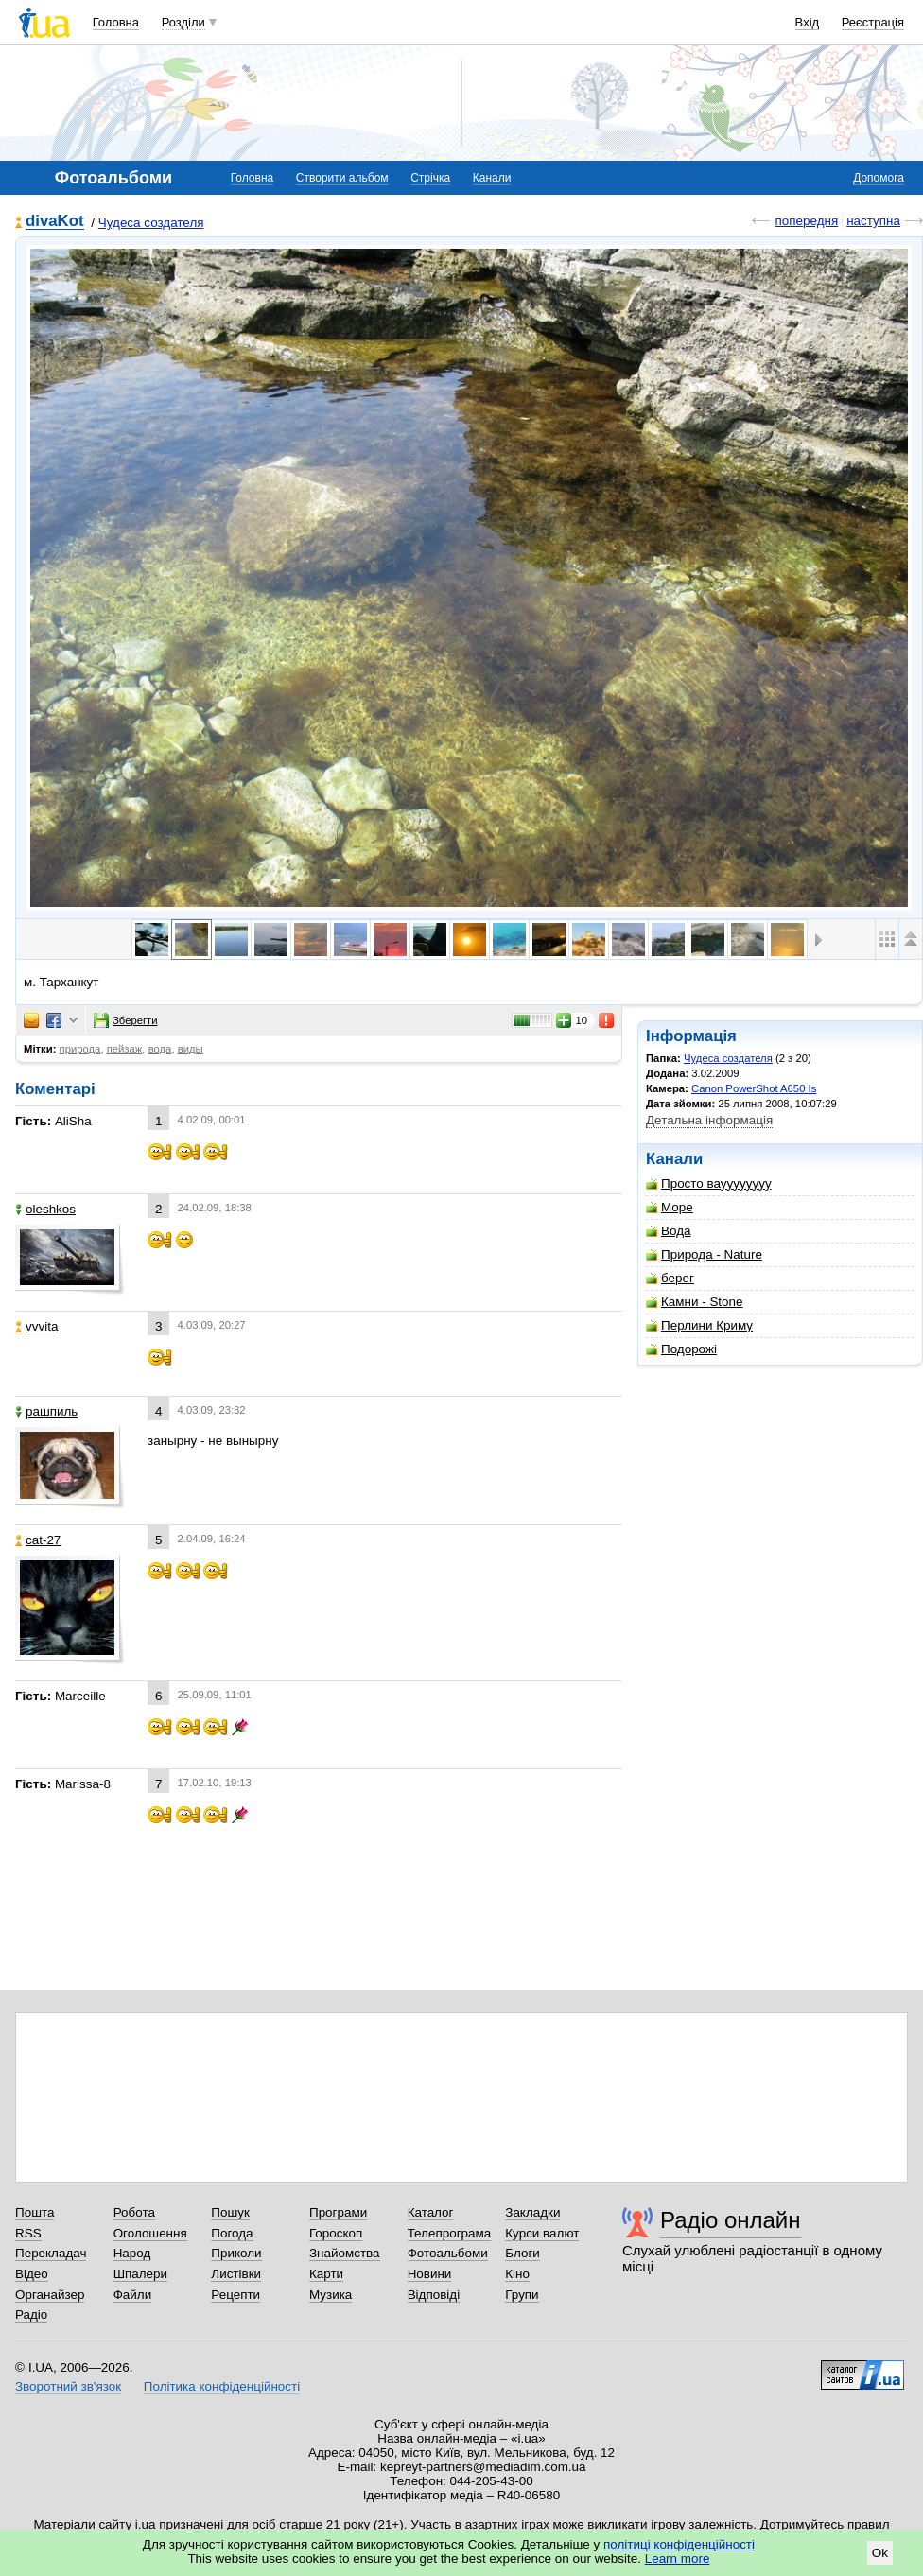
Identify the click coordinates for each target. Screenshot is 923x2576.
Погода (232, 2233)
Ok (880, 2553)
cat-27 (38, 1540)
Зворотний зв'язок (68, 2386)
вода (160, 1048)
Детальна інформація (709, 1120)
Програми (338, 2212)
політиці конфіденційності (679, 2544)
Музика (330, 2295)
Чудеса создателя (151, 223)
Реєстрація (873, 22)
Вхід (807, 22)
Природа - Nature (704, 1254)
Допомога (878, 177)
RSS (28, 2233)
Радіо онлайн (730, 2220)
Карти (326, 2274)
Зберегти (126, 1020)
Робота (134, 2212)
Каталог (431, 2212)
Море (669, 1207)
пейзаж (125, 1048)
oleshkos (45, 1209)
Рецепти (235, 2295)
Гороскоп (335, 2233)
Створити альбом (342, 177)
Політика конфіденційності (222, 2386)
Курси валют (542, 2233)
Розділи (183, 22)
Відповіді (434, 2295)
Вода (668, 1231)
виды (190, 1048)
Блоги (522, 2253)
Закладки (532, 2212)
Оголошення (150, 2233)
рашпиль (46, 1411)
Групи (521, 2295)
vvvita (36, 1326)
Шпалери (140, 2274)
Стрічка (430, 177)
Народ (132, 2253)
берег (670, 1278)
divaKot (55, 222)
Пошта (34, 2212)
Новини (430, 2274)
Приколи (236, 2253)
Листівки (236, 2274)
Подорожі (681, 1349)
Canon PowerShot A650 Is (753, 1088)
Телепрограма (450, 2233)
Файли (132, 2295)
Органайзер (49, 2295)
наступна (873, 221)
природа (80, 1048)
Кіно (517, 2274)
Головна (116, 22)
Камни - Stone (694, 1302)
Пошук (230, 2212)
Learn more (677, 2558)
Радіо (31, 2314)
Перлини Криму (699, 1325)
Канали (492, 177)
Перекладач (50, 2253)
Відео (31, 2274)
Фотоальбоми (448, 2253)
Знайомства (344, 2253)
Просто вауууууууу (709, 1183)
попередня (806, 221)
